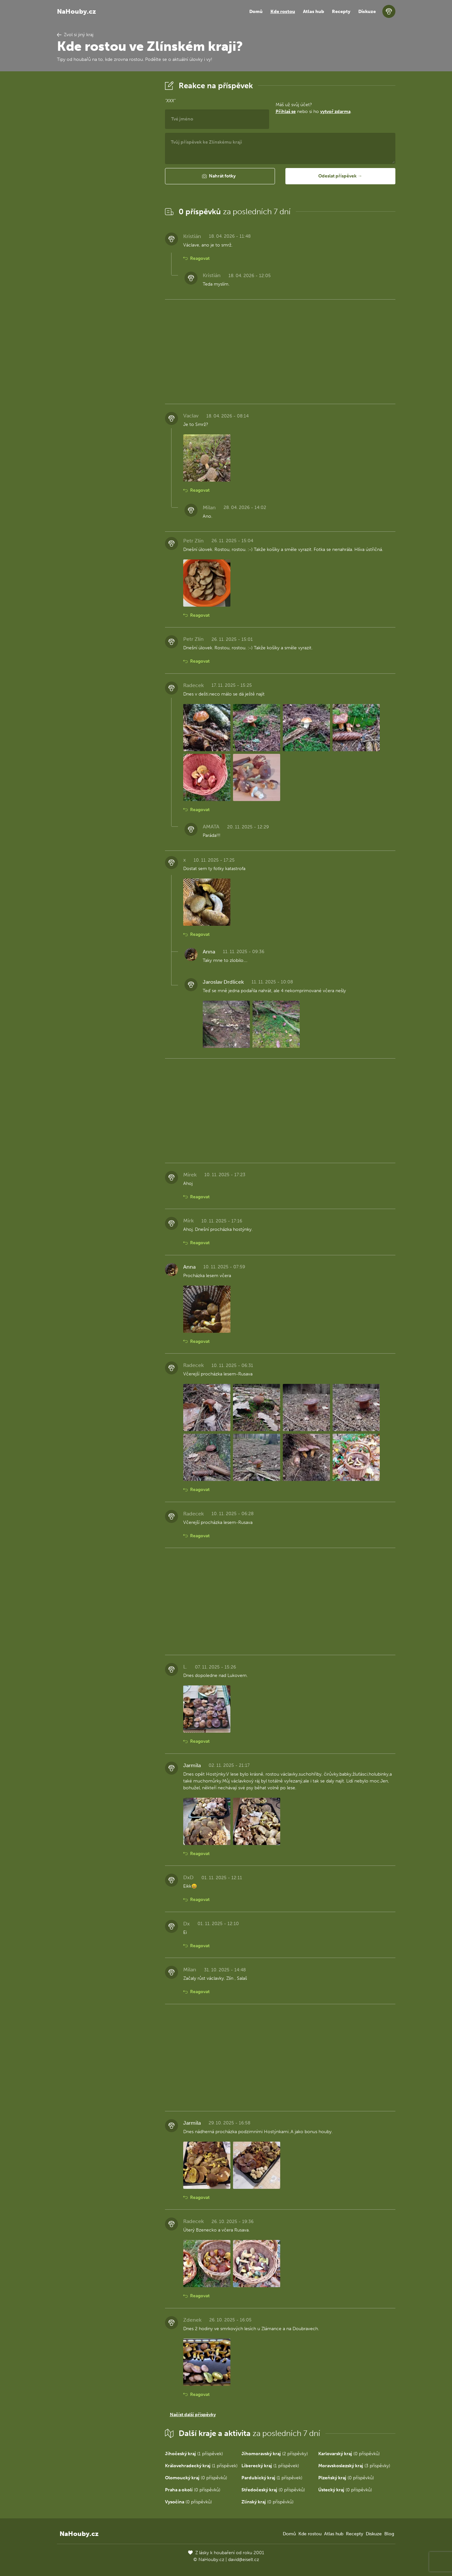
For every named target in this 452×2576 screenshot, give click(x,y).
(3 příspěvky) (354, 2466)
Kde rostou (282, 11)
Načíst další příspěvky (193, 2414)
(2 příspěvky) (274, 2453)
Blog (389, 2534)
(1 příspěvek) (194, 2453)
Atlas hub (313, 11)
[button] (220, 176)
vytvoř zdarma (335, 111)
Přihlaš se (286, 111)
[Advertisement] (106, 176)
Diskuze (367, 11)
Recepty (341, 11)
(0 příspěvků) (349, 2453)
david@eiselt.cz (243, 2559)
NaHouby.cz (76, 11)
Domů (256, 11)
